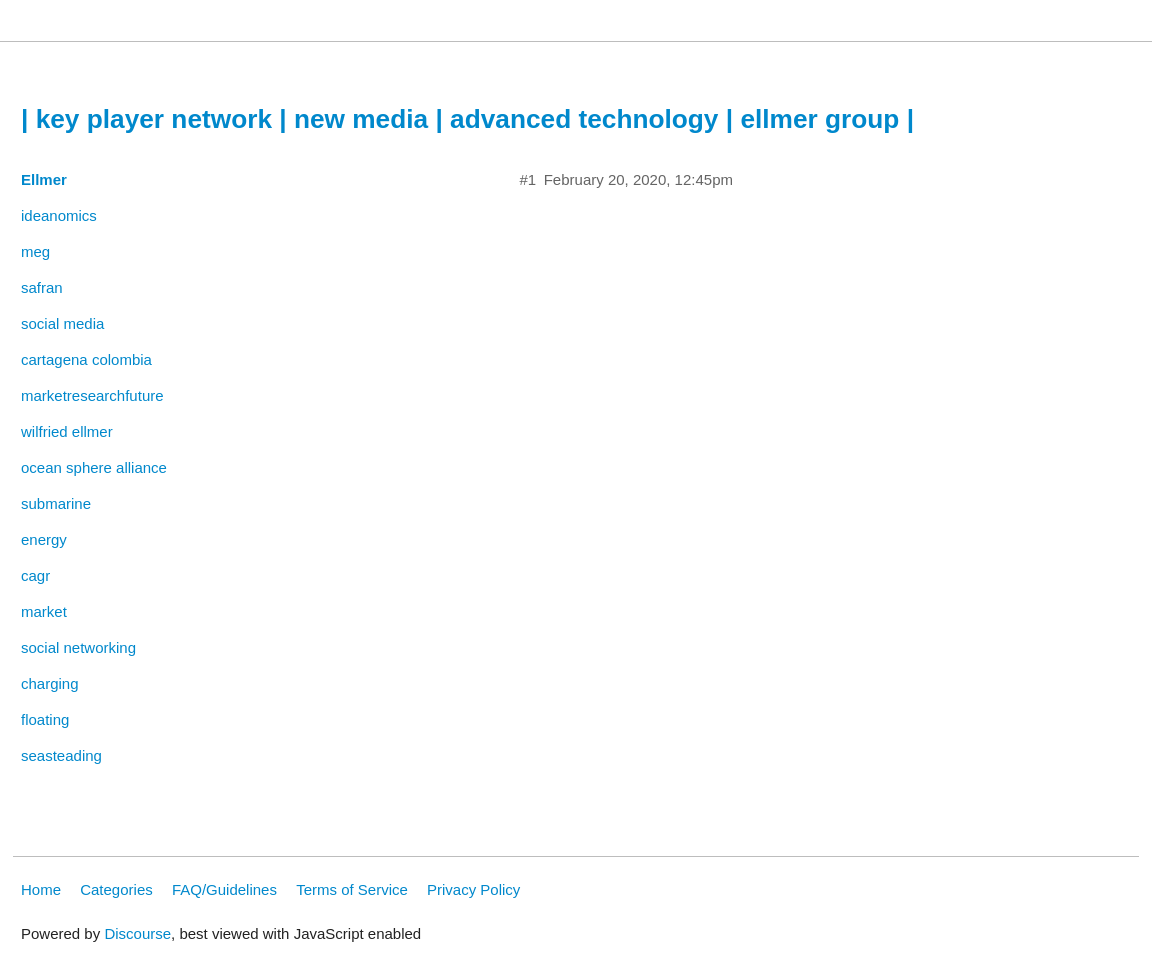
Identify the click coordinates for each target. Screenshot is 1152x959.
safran (42, 287)
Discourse (137, 933)
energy (44, 539)
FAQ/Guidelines (224, 889)
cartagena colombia (86, 359)
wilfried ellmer (67, 431)
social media (62, 323)
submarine (56, 503)
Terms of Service (352, 889)
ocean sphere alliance (94, 467)
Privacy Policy (473, 889)
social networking (78, 647)
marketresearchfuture (92, 395)
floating (45, 719)
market (44, 611)
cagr (35, 575)
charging (50, 683)
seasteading (61, 755)
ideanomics (59, 215)
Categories (116, 889)
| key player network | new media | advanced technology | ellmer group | (467, 119)
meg (35, 251)
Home (41, 889)
